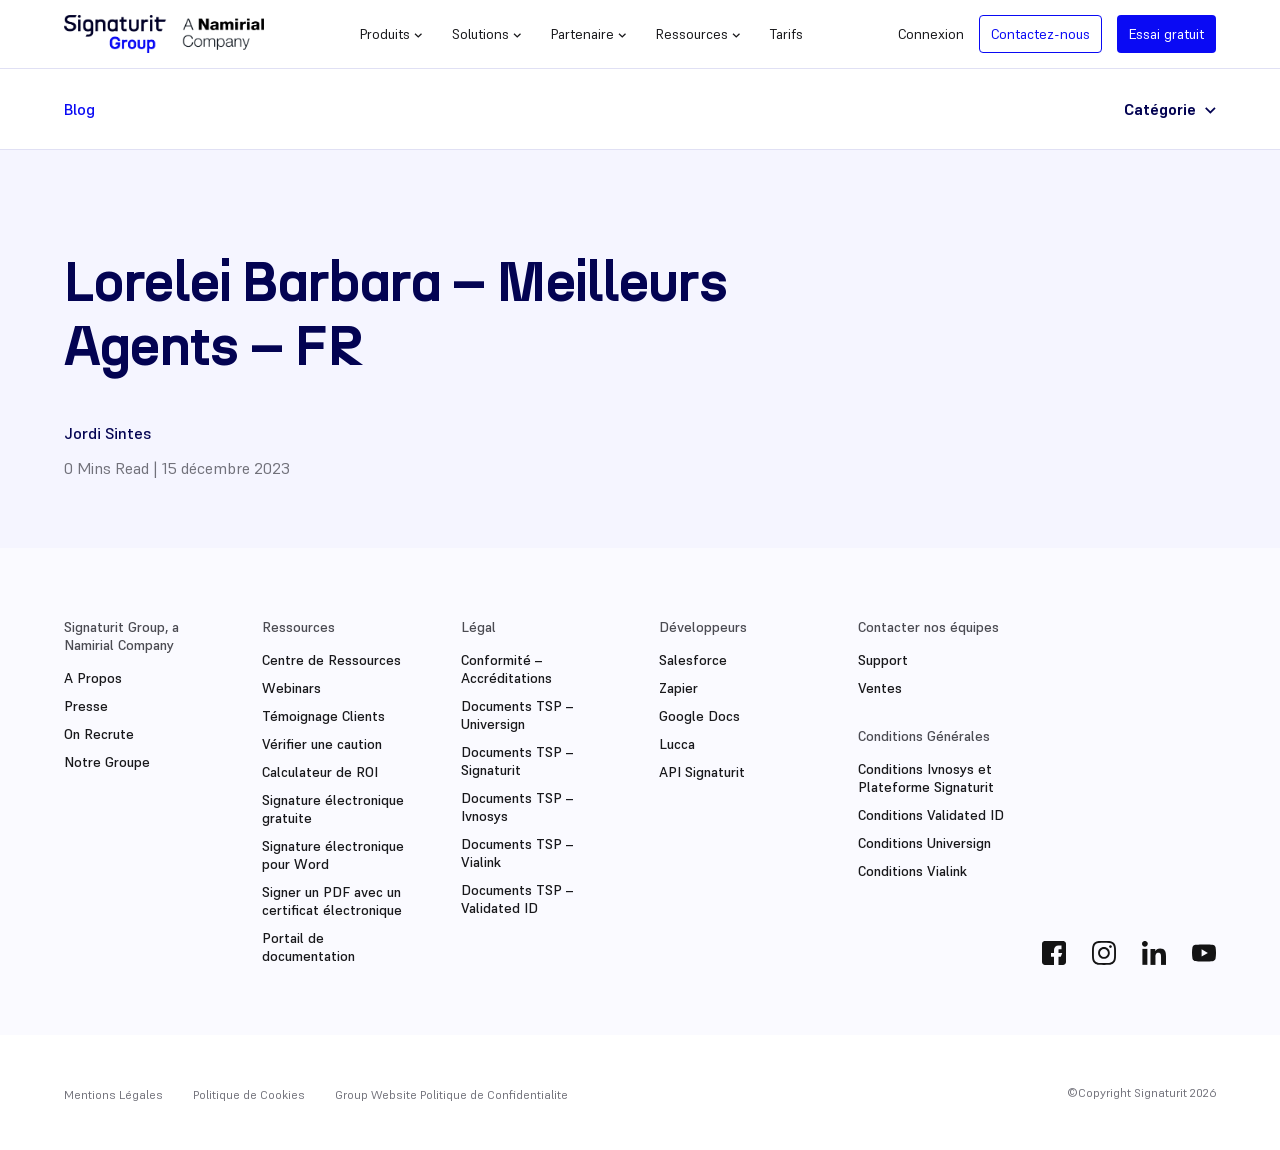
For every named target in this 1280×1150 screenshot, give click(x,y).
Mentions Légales (113, 1094)
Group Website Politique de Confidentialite (451, 1094)
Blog (79, 109)
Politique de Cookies (249, 1094)
